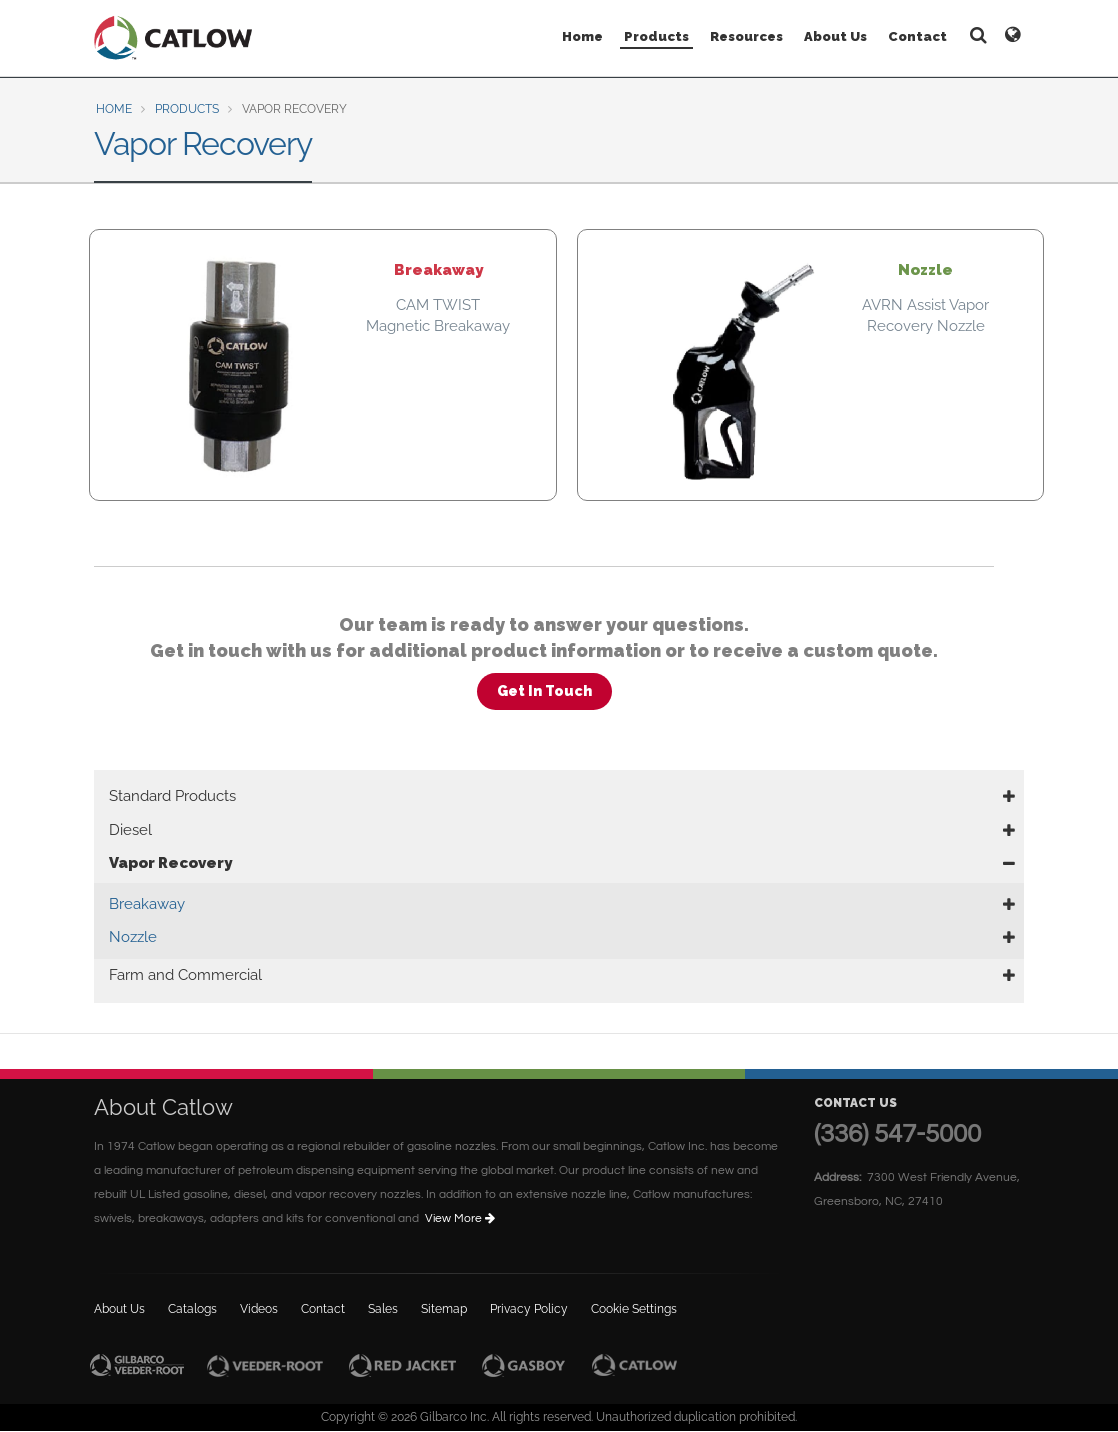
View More (461, 1218)
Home (582, 36)
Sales (383, 1309)
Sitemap (444, 1309)
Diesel (130, 830)
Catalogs (192, 1309)
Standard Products (172, 796)
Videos (259, 1309)
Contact (917, 36)
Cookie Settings (634, 1309)
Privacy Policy (529, 1309)
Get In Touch (544, 691)
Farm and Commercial (185, 975)
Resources (746, 36)
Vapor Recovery (170, 863)
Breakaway (147, 904)
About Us (835, 36)
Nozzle (133, 937)
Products (656, 36)
